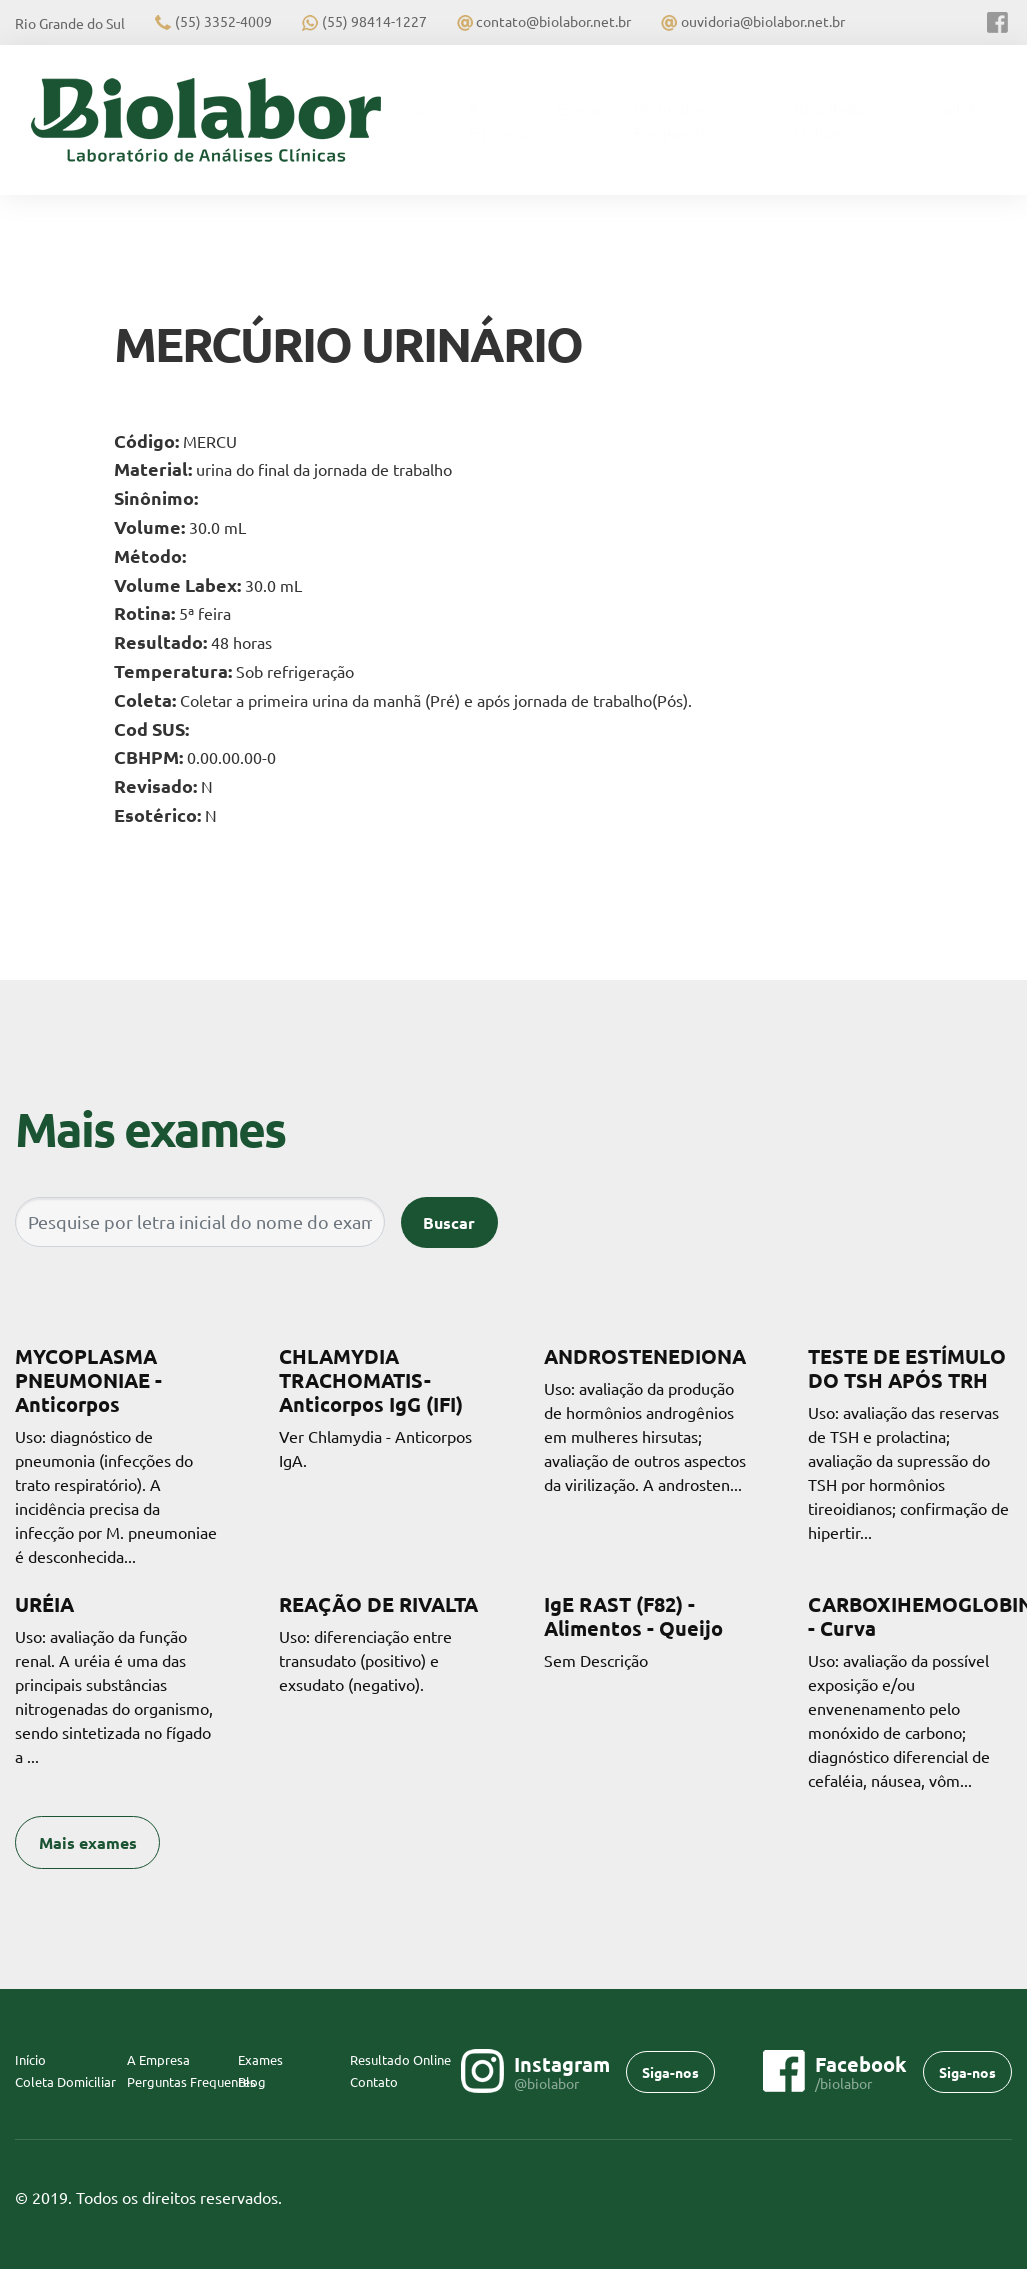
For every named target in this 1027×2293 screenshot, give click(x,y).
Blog (252, 2081)
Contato (956, 108)
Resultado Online (400, 2059)
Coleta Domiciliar (65, 2081)
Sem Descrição (646, 1631)
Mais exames (88, 1842)
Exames (584, 108)
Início (432, 107)
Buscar (449, 1222)
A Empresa (499, 120)
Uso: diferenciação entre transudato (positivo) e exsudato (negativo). (381, 1643)
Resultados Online (833, 120)
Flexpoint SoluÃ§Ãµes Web (999, 2198)
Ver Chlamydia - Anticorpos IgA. (381, 1407)
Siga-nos (670, 2072)
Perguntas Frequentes (675, 120)
